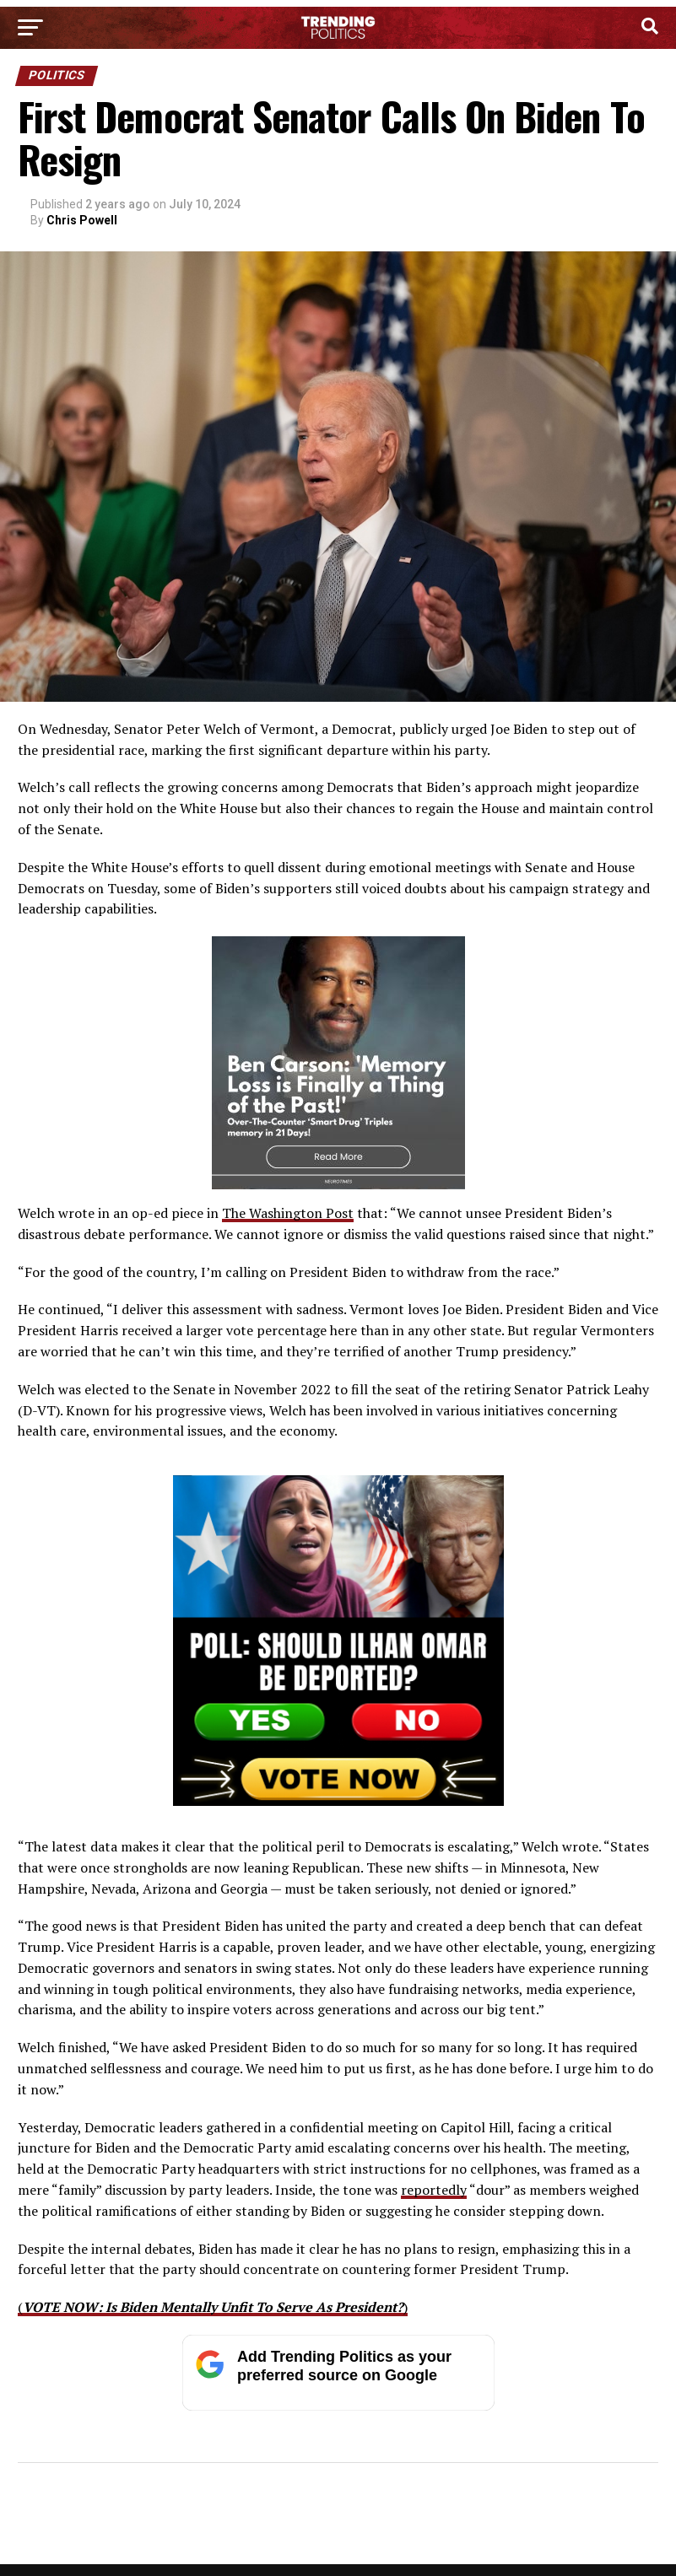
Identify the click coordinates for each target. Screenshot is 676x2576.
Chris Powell (81, 220)
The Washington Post (288, 1213)
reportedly (434, 2189)
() (213, 2307)
